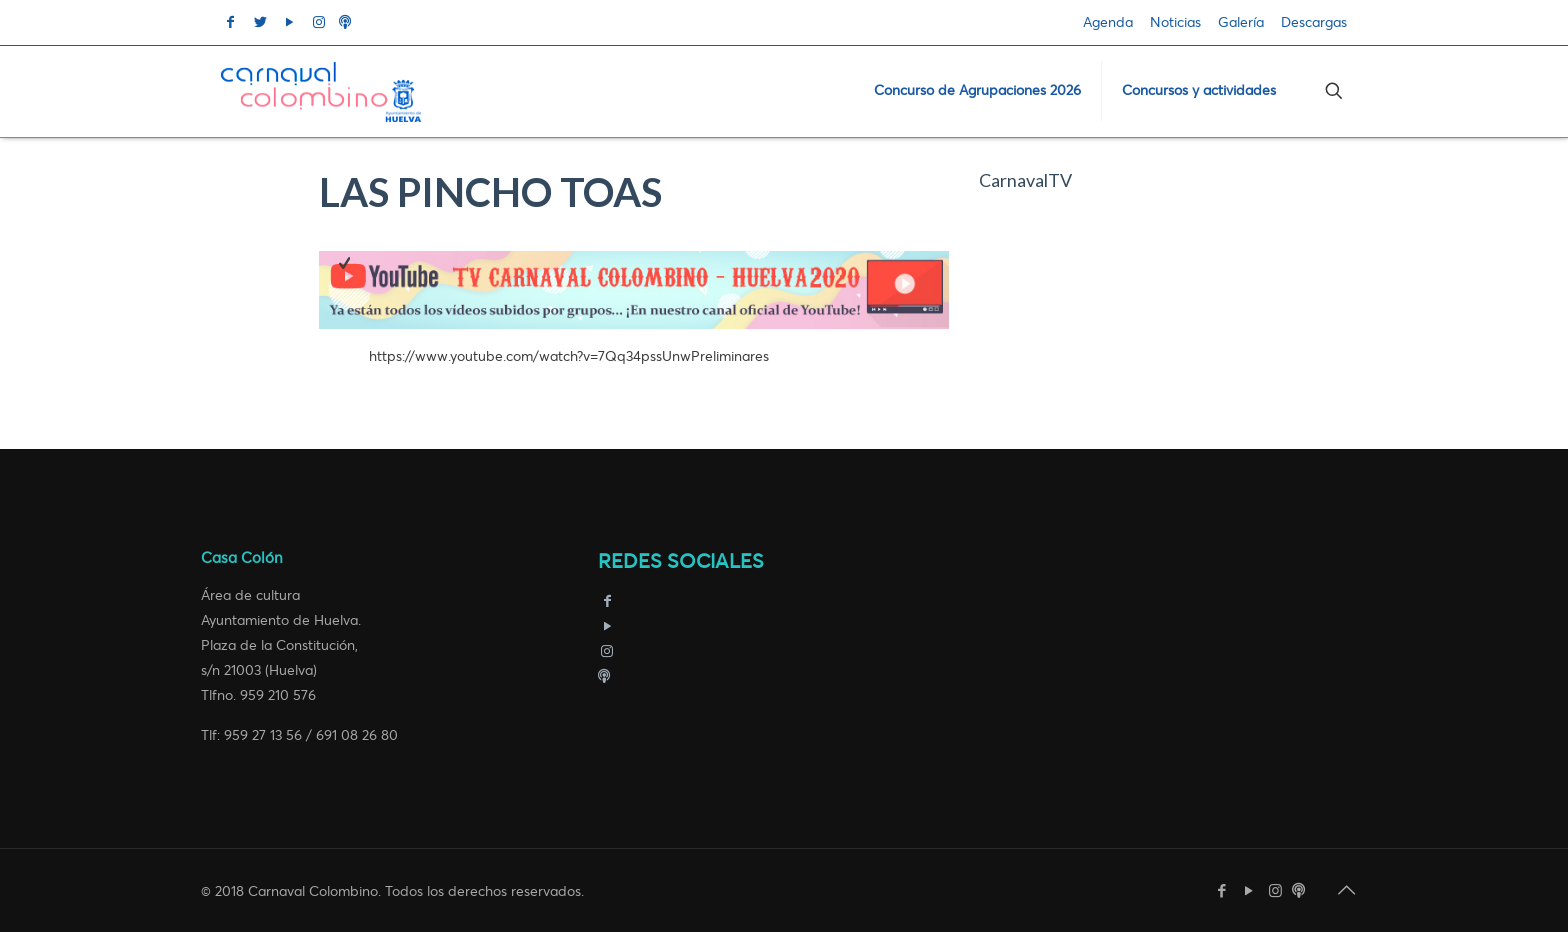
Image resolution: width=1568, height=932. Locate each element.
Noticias (1175, 22)
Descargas (1314, 22)
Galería (1241, 22)
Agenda (1108, 22)
